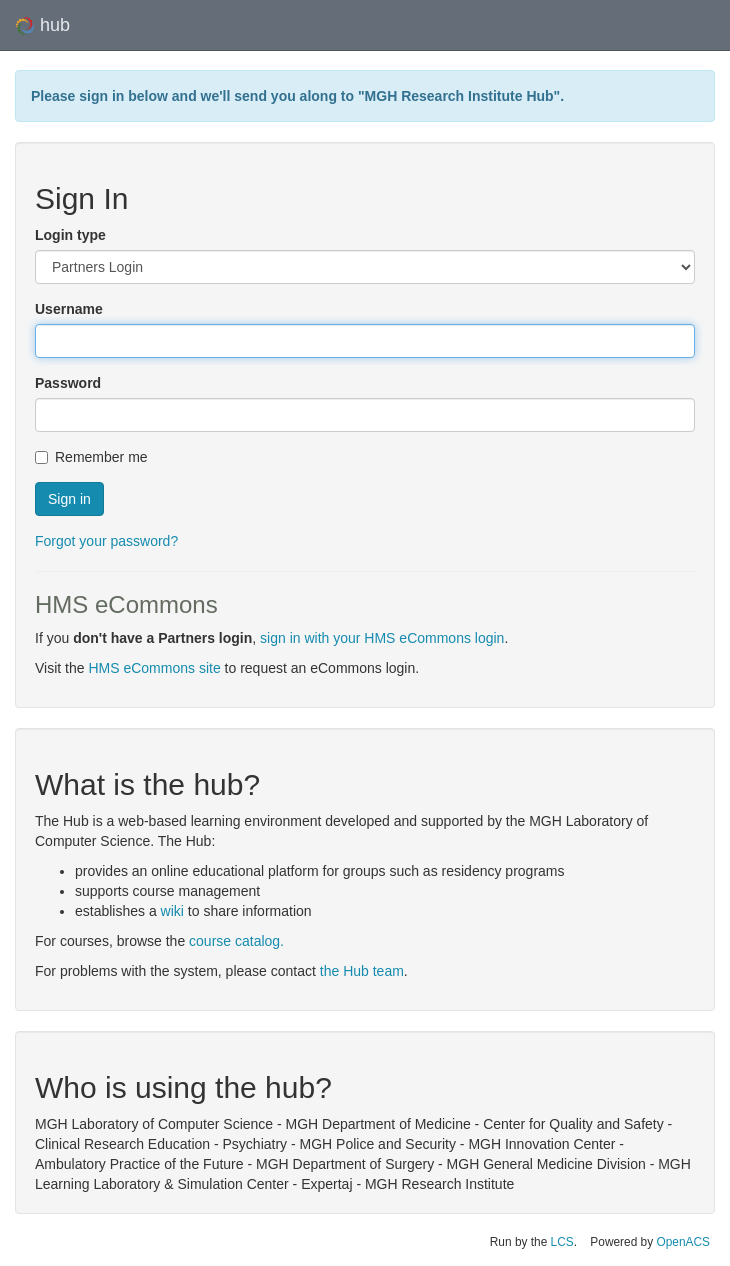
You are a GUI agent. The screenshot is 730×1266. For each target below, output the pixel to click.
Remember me (91, 457)
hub (42, 25)
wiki (172, 911)
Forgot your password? (106, 541)
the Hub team (362, 971)
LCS (562, 1242)
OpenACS (683, 1242)
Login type (70, 235)
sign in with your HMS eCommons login (382, 638)
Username (69, 309)
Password (68, 383)
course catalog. (236, 941)
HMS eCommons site (154, 668)
